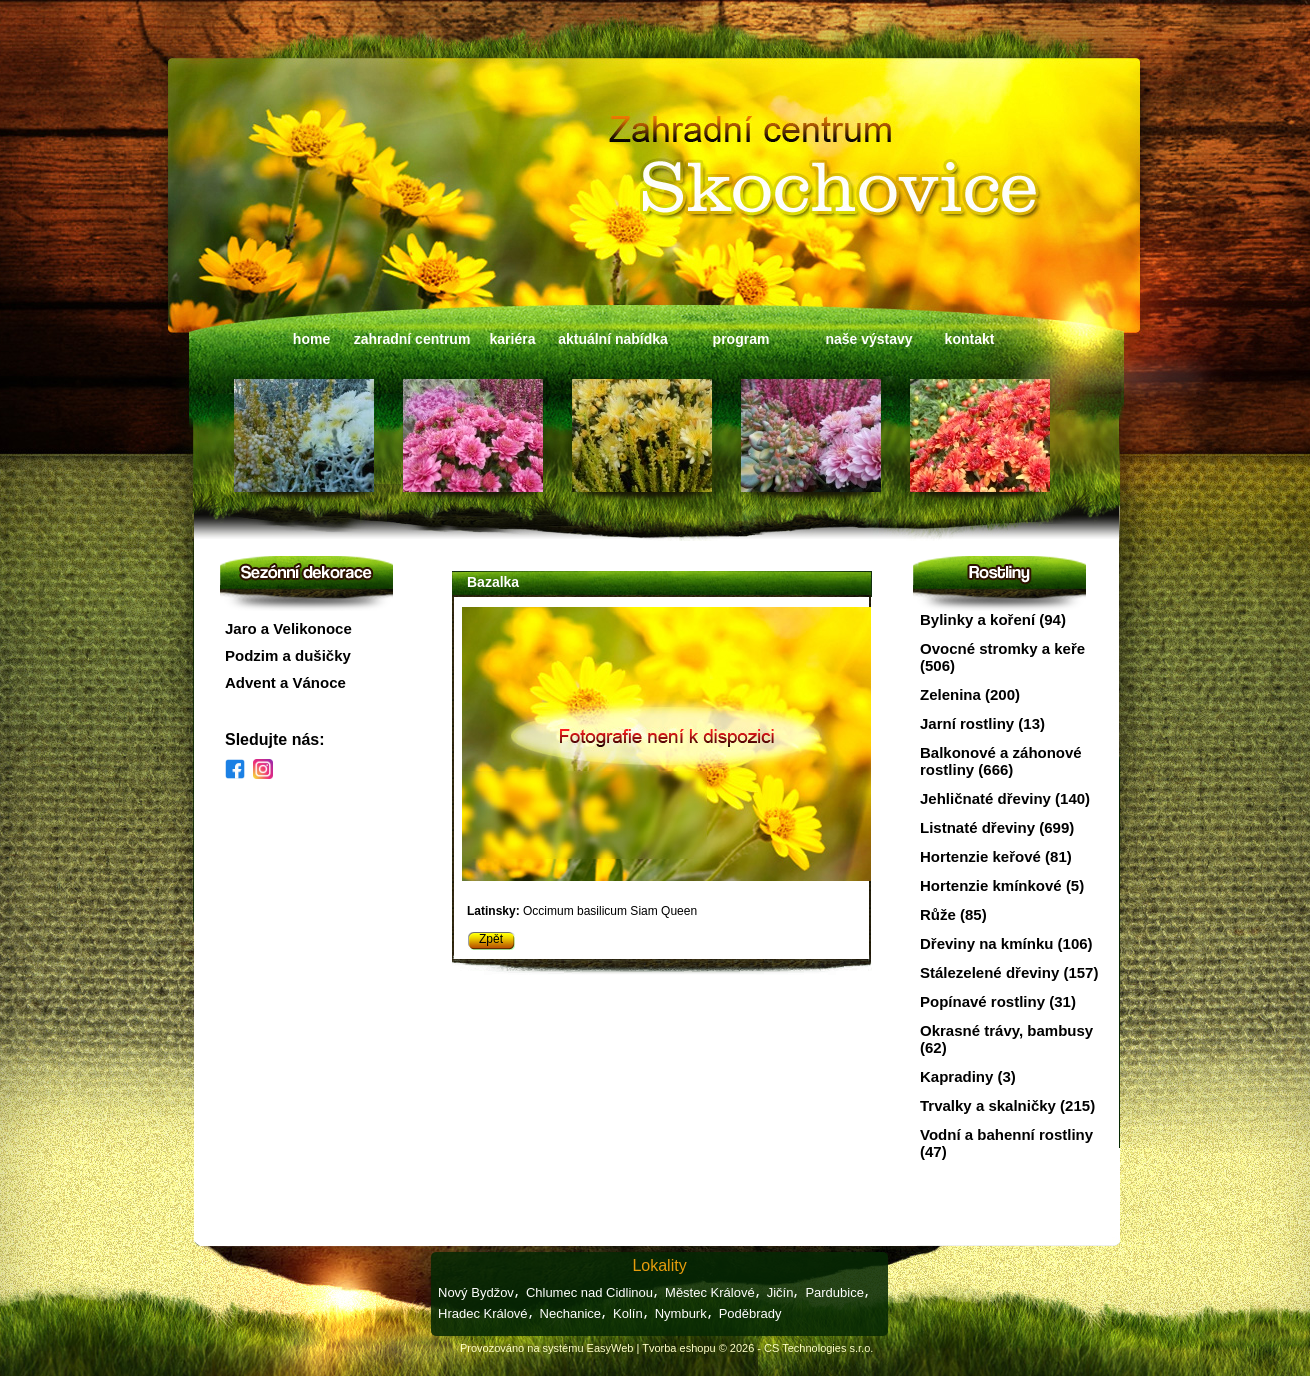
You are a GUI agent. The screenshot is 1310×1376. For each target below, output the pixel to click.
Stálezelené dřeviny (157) (1009, 972)
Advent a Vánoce (285, 682)
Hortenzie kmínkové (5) (1002, 885)
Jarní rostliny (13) (982, 723)
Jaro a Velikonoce (288, 628)
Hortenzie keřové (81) (996, 856)
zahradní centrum (412, 339)
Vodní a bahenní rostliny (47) (1006, 1143)
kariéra (513, 339)
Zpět (491, 939)
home (311, 339)
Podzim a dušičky (288, 655)
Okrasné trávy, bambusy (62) (1006, 1039)
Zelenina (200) (970, 694)
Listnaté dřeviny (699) (997, 827)
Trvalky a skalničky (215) (1007, 1105)
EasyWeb (610, 1348)
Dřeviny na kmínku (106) (1006, 943)
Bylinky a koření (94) (993, 619)
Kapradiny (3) (968, 1076)
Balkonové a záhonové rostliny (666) (1001, 761)
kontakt (970, 339)
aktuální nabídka (613, 339)
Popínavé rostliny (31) (998, 1001)
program (741, 339)
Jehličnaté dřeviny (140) (1005, 798)
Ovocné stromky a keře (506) (1002, 657)
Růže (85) (953, 914)
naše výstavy (868, 339)
